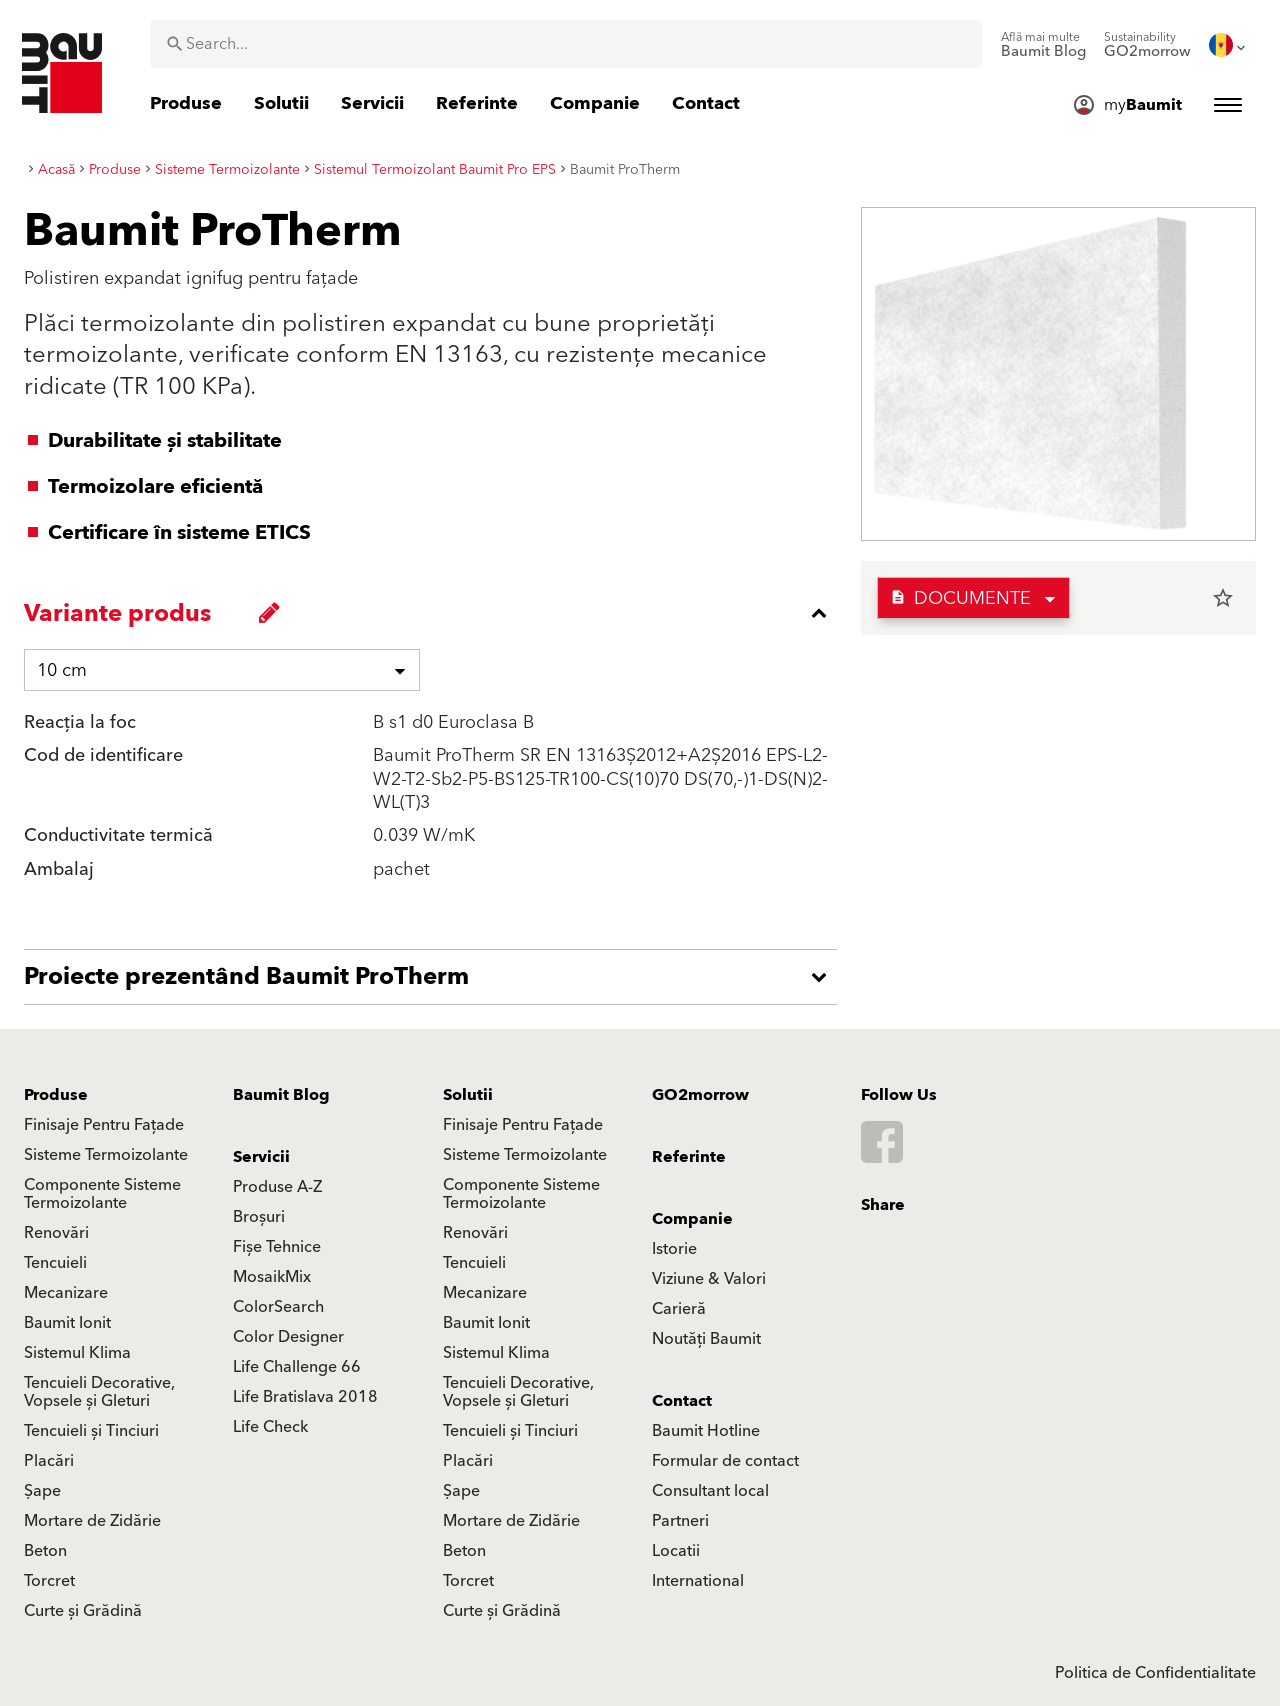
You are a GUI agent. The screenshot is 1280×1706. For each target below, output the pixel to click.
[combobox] (566, 44)
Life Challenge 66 (297, 1367)
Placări (49, 1461)
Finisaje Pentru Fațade (104, 1125)
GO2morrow (700, 1095)
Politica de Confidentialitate (1155, 1673)
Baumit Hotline (706, 1431)
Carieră (679, 1309)
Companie (692, 1219)
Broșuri (259, 1217)
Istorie (674, 1249)
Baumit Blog (281, 1095)
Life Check (270, 1427)
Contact (682, 1401)
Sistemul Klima (77, 1353)
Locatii (676, 1551)
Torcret (49, 1581)
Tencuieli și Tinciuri (91, 1431)
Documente (960, 598)
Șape (42, 1491)
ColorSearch (278, 1307)
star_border (1223, 598)
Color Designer (288, 1337)
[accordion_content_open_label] (435, 977)
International (698, 1581)
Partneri (680, 1521)
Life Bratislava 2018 (305, 1397)
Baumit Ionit (67, 1323)
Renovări (56, 1233)
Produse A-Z (277, 1187)
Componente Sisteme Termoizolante (102, 1194)
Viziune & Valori (709, 1279)
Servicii (261, 1157)
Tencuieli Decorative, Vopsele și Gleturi (99, 1392)
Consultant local (710, 1491)
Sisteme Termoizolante (106, 1155)
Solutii (468, 1095)
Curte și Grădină (83, 1611)
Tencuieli (55, 1263)
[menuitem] (1043, 45)
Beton (45, 1551)
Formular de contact (725, 1461)
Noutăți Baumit (706, 1339)
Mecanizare (66, 1293)
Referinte (689, 1157)
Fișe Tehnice (277, 1247)
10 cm (62, 670)
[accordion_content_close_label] (435, 613)
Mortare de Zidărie (92, 1521)
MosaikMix (272, 1277)
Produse (56, 1095)
